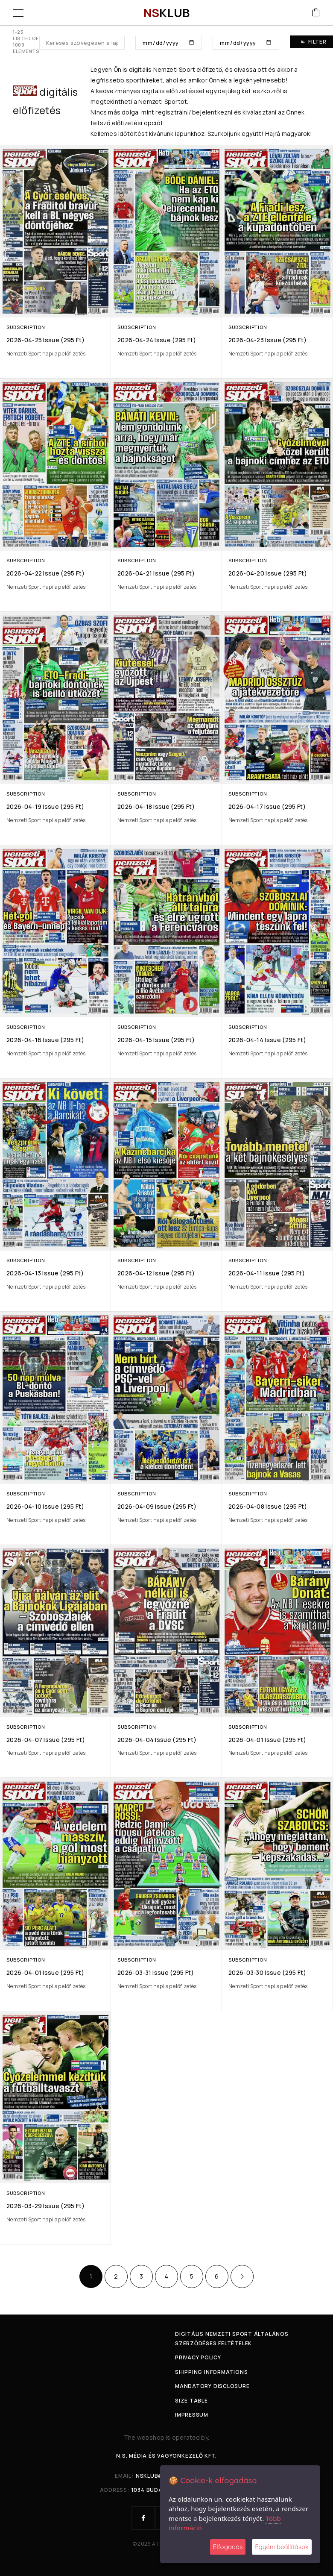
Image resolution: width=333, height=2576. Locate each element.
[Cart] (316, 13)
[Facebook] (143, 2517)
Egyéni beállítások (282, 2547)
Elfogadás (227, 2547)
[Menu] (18, 13)
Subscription (25, 327)
